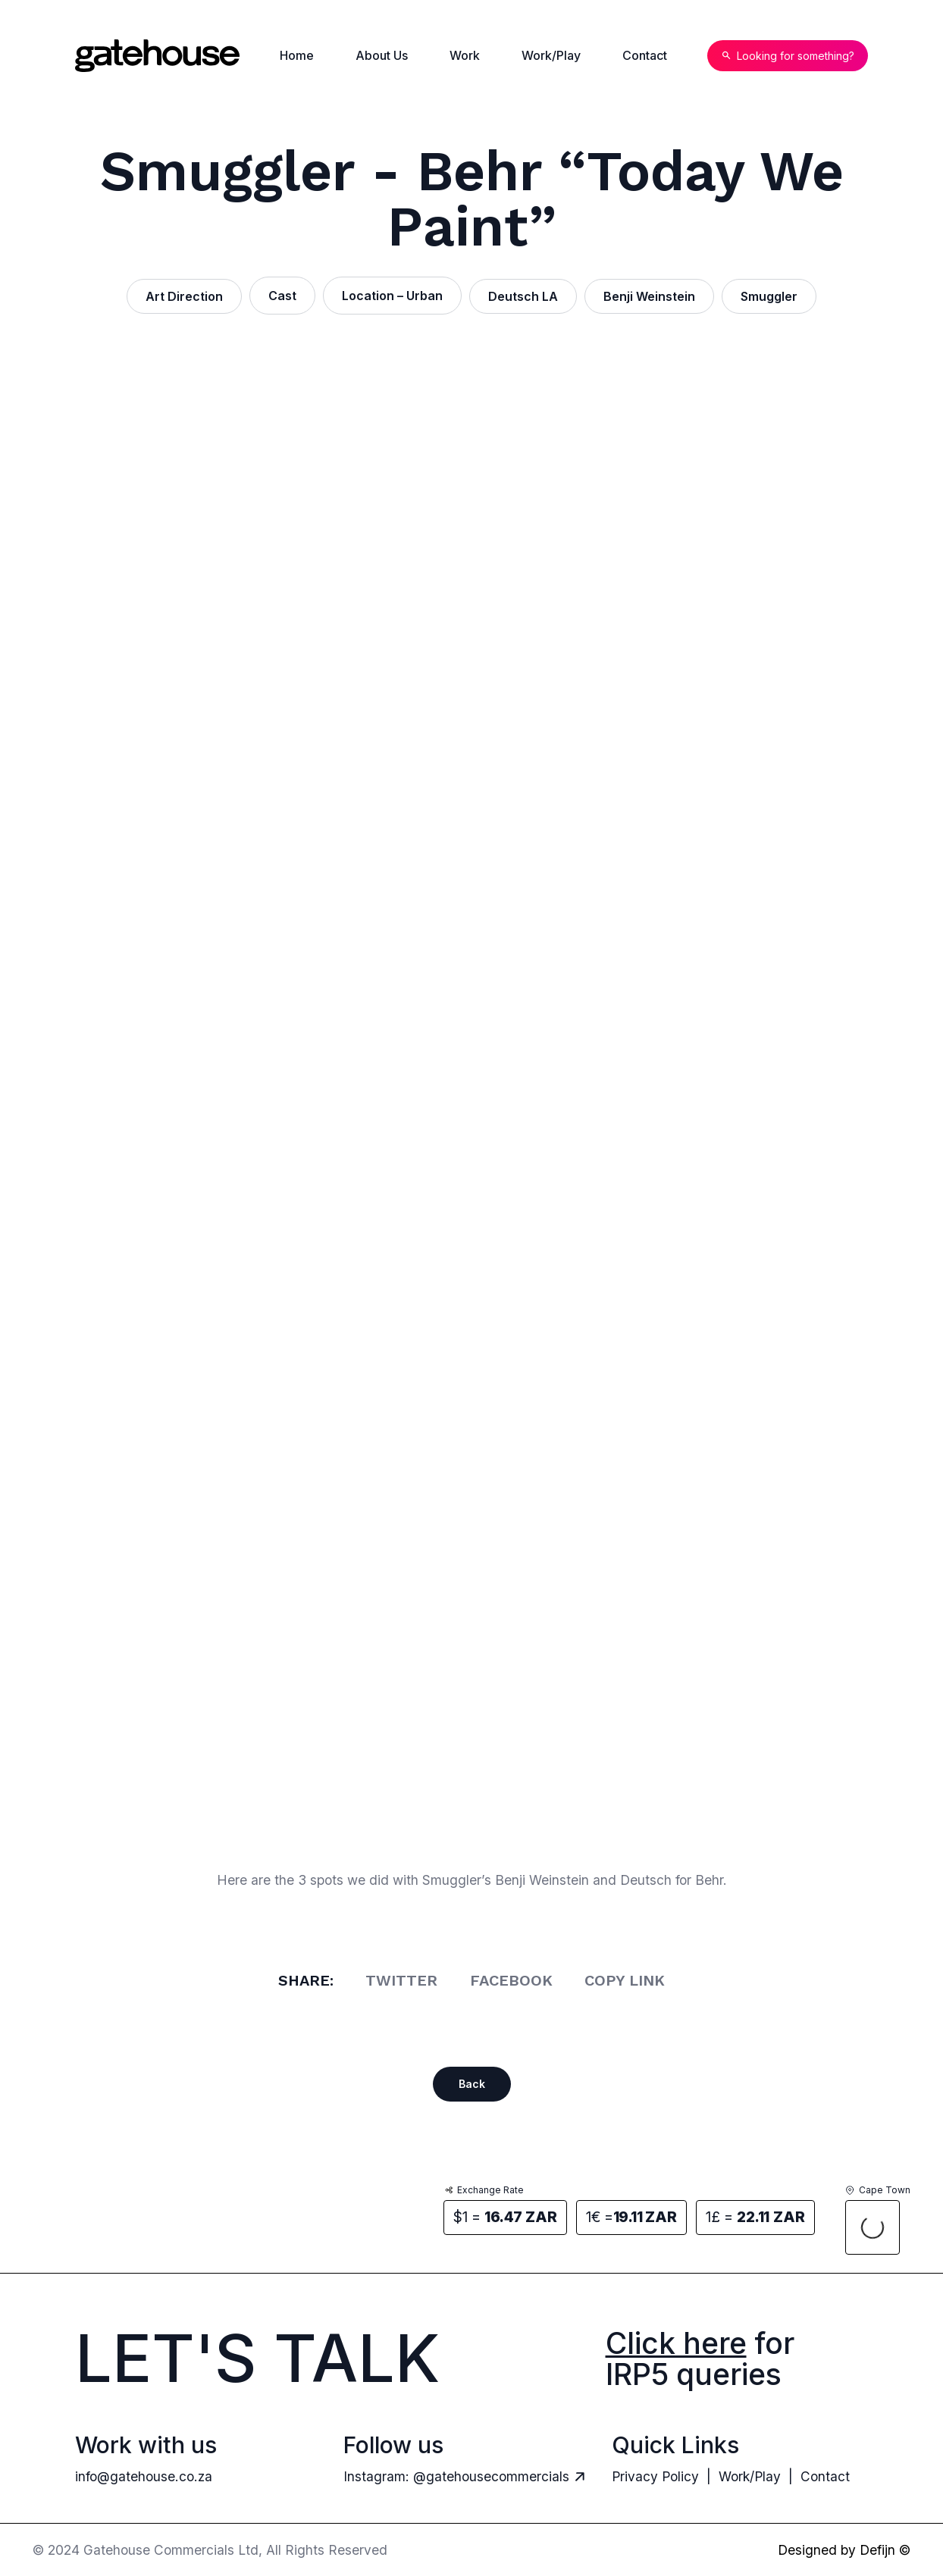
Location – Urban (392, 295)
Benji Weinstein (649, 296)
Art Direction (184, 296)
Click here (676, 2343)
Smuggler (769, 296)
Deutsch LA (523, 296)
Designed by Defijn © (844, 2549)
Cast (282, 295)
